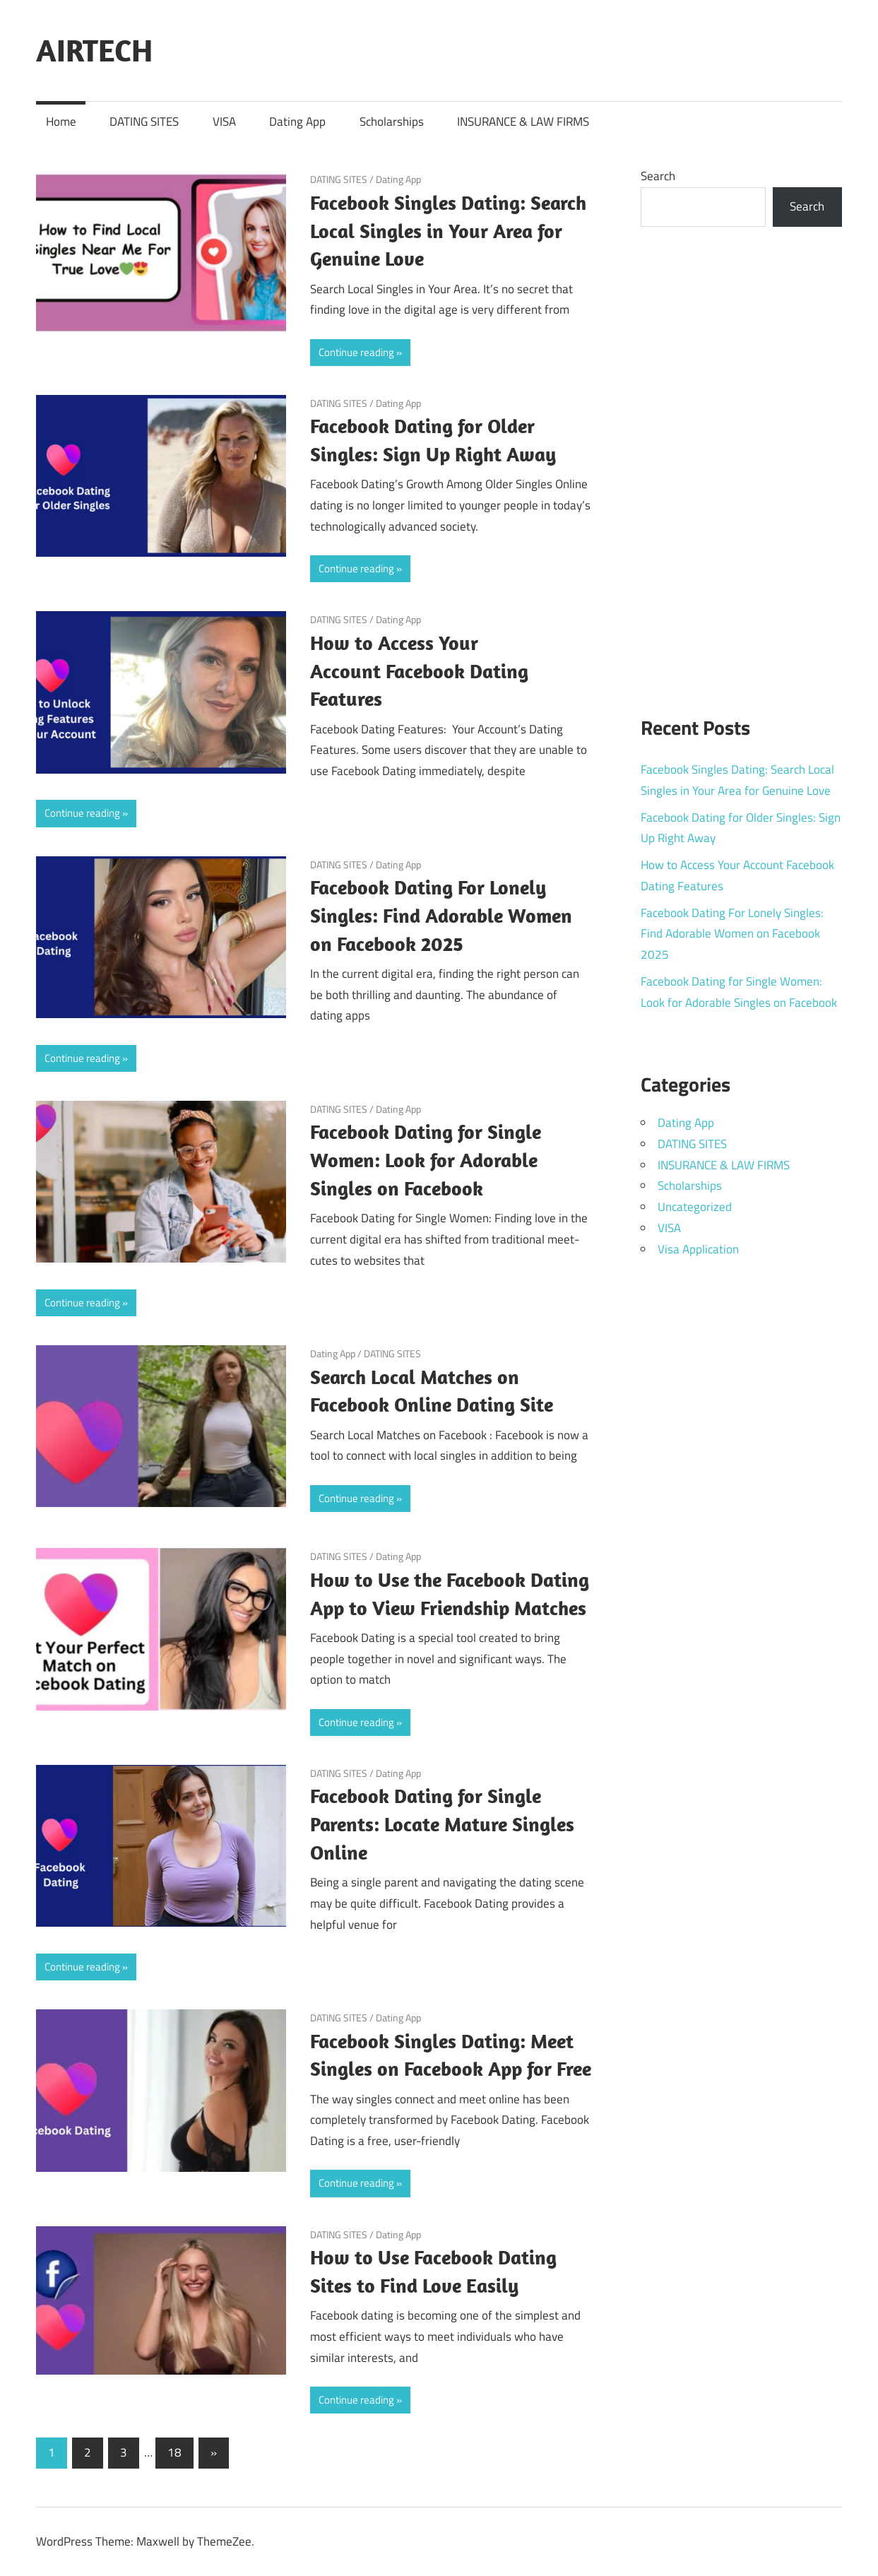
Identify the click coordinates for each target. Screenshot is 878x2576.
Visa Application (698, 1249)
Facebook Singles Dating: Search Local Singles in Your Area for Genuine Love (448, 230)
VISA (224, 121)
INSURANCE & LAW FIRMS (523, 121)
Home (61, 121)
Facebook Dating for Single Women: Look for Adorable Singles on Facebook (425, 1159)
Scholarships (392, 121)
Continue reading (356, 352)
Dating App (297, 121)
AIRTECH (94, 50)
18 (174, 2452)
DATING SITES (144, 121)
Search (658, 176)
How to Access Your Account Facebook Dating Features (419, 670)
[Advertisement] (741, 463)
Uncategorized (695, 1207)
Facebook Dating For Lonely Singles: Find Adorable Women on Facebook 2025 (441, 915)
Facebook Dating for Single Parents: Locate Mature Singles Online (442, 1824)
